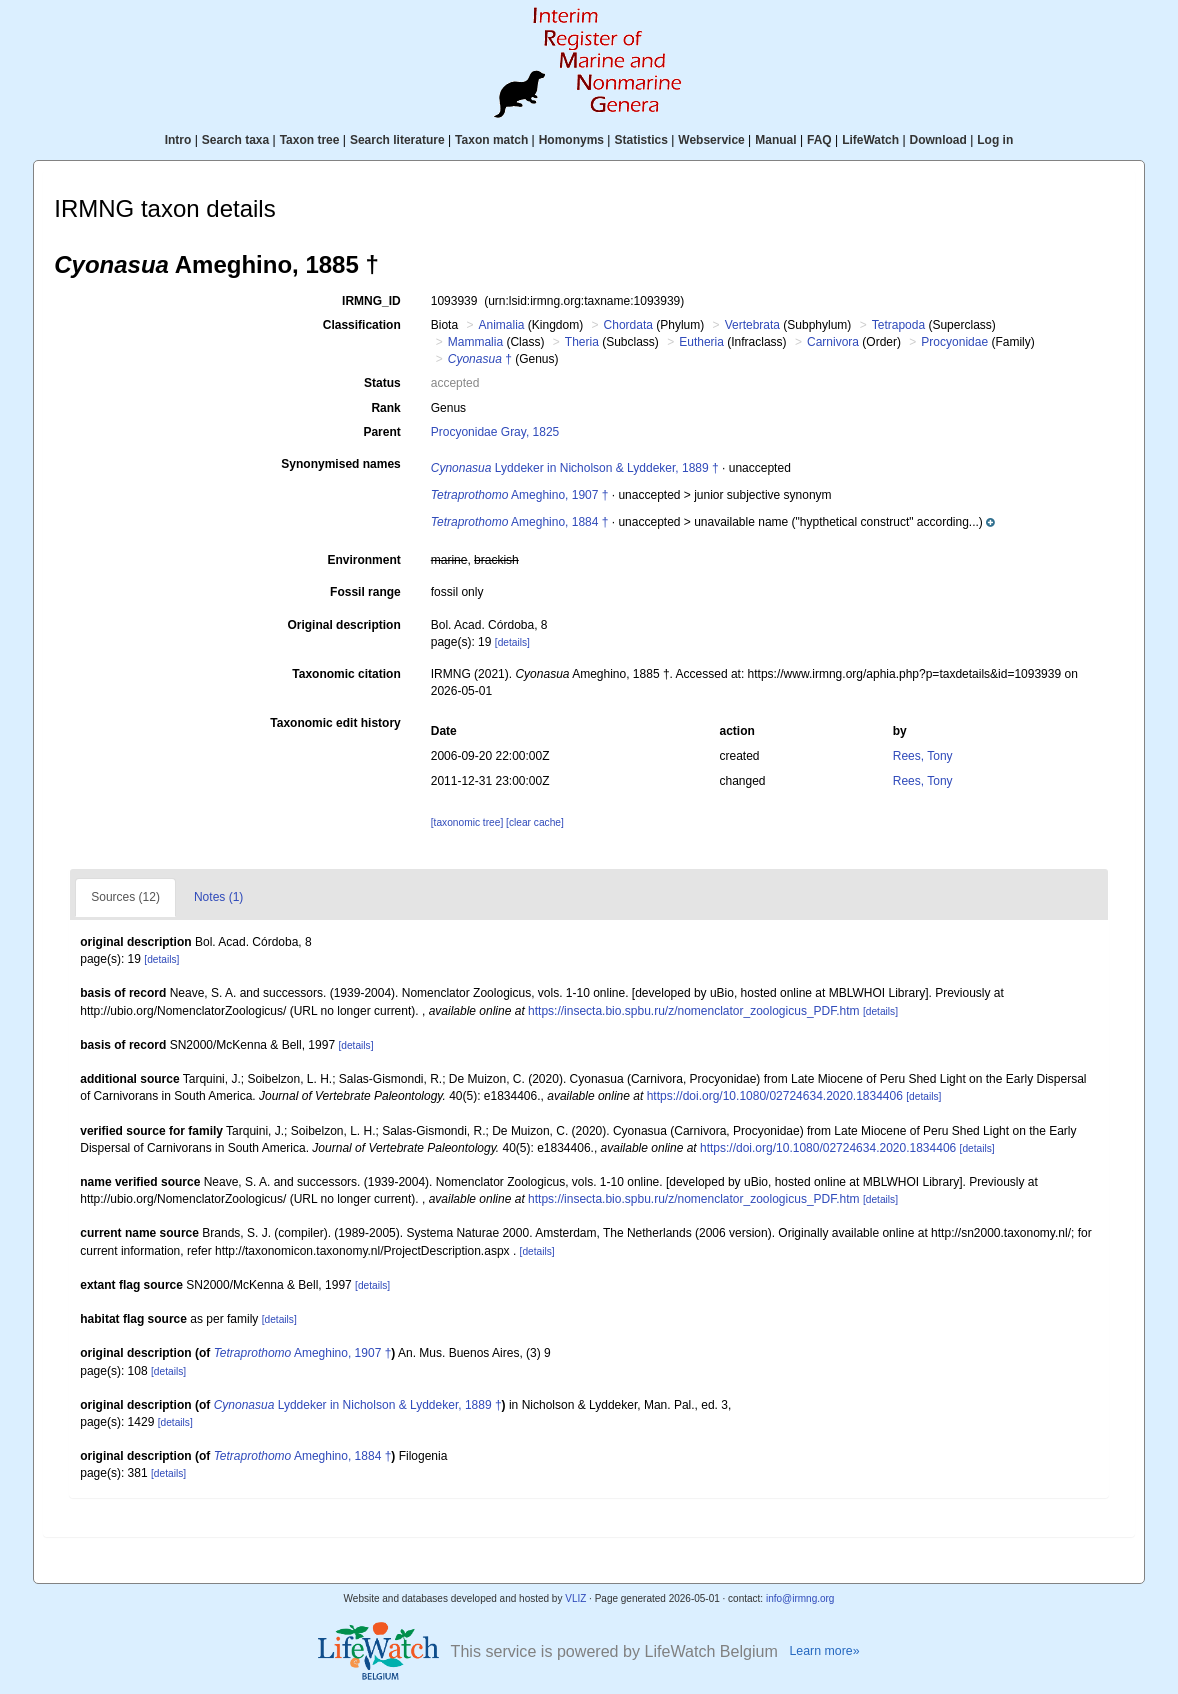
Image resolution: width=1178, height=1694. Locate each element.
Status (382, 383)
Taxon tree (310, 140)
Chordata (628, 325)
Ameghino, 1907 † (520, 495)
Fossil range (365, 592)
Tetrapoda (898, 325)
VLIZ (575, 1598)
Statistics (640, 140)
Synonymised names (340, 464)
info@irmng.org (800, 1598)
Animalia (501, 325)
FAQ (819, 140)
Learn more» (824, 1651)
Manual (775, 140)
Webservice (711, 140)
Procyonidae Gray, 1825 (495, 432)
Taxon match (491, 140)
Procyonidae (954, 342)
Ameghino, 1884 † (520, 522)
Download (938, 140)
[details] (512, 642)
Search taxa (235, 140)
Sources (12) (125, 897)
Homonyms (571, 140)
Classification (362, 325)
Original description (343, 625)
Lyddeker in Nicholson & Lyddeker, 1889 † (575, 468)
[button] (891, 522)
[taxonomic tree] (467, 822)
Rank (385, 408)
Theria (582, 342)
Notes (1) (218, 897)
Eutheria (701, 342)
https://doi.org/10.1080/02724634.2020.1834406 (775, 1096)
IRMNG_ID (371, 301)
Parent (381, 432)
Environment (363, 560)
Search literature (397, 140)
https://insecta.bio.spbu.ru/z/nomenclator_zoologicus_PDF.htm (694, 1011)
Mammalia (475, 342)
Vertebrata (752, 325)
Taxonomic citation (346, 674)
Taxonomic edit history (335, 723)
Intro (178, 140)
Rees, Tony (923, 756)
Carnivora (833, 342)
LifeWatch (870, 140)
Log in (995, 140)
